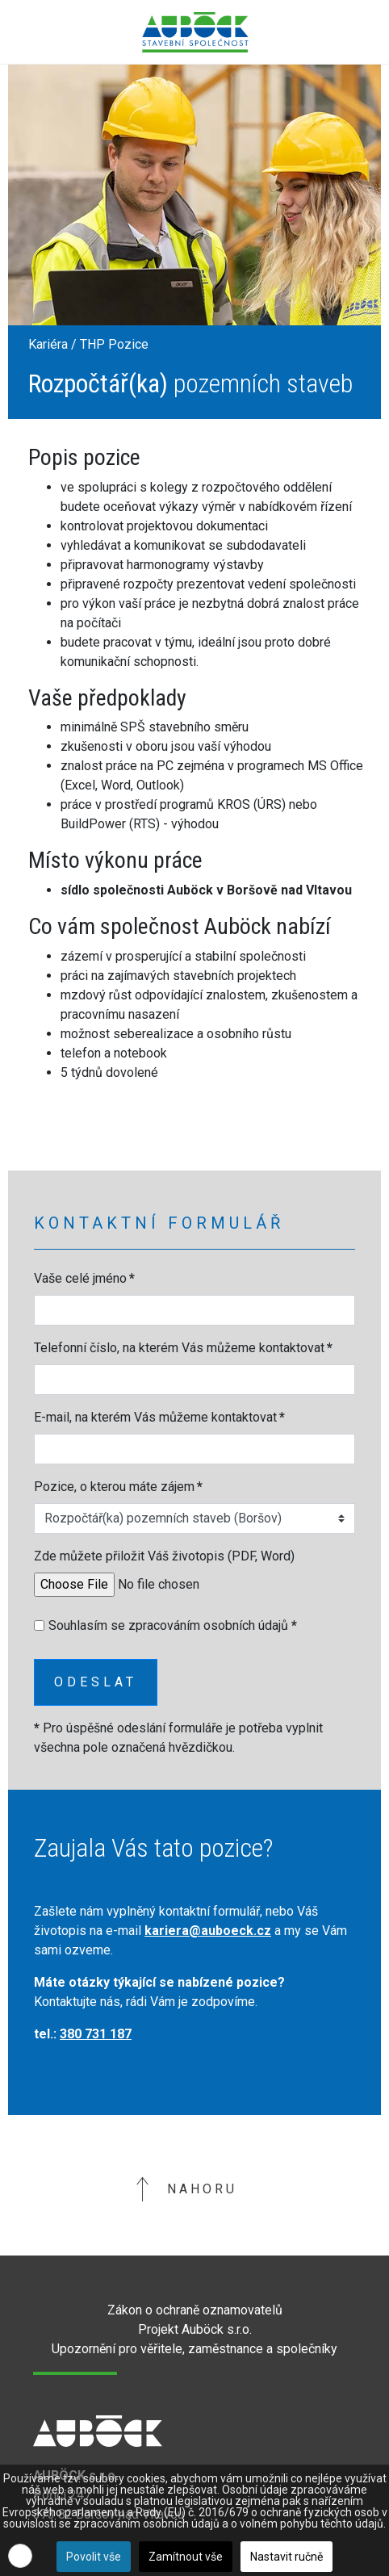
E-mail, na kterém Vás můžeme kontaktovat (159, 1417)
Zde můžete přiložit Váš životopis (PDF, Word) (164, 1556)
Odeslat (95, 1682)
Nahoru (186, 2189)
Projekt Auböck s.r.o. (195, 2329)
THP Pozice (114, 344)
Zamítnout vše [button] (185, 2556)
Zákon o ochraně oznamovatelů (194, 2310)
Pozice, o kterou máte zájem (118, 1486)
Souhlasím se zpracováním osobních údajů (172, 1625)
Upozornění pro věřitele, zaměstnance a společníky (194, 2348)
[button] (20, 2556)
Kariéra (48, 344)
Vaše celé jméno (84, 1278)
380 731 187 (96, 2034)
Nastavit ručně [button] (286, 2556)
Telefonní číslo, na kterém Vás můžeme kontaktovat (183, 1347)
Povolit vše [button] (93, 2556)
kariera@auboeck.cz (207, 1930)
